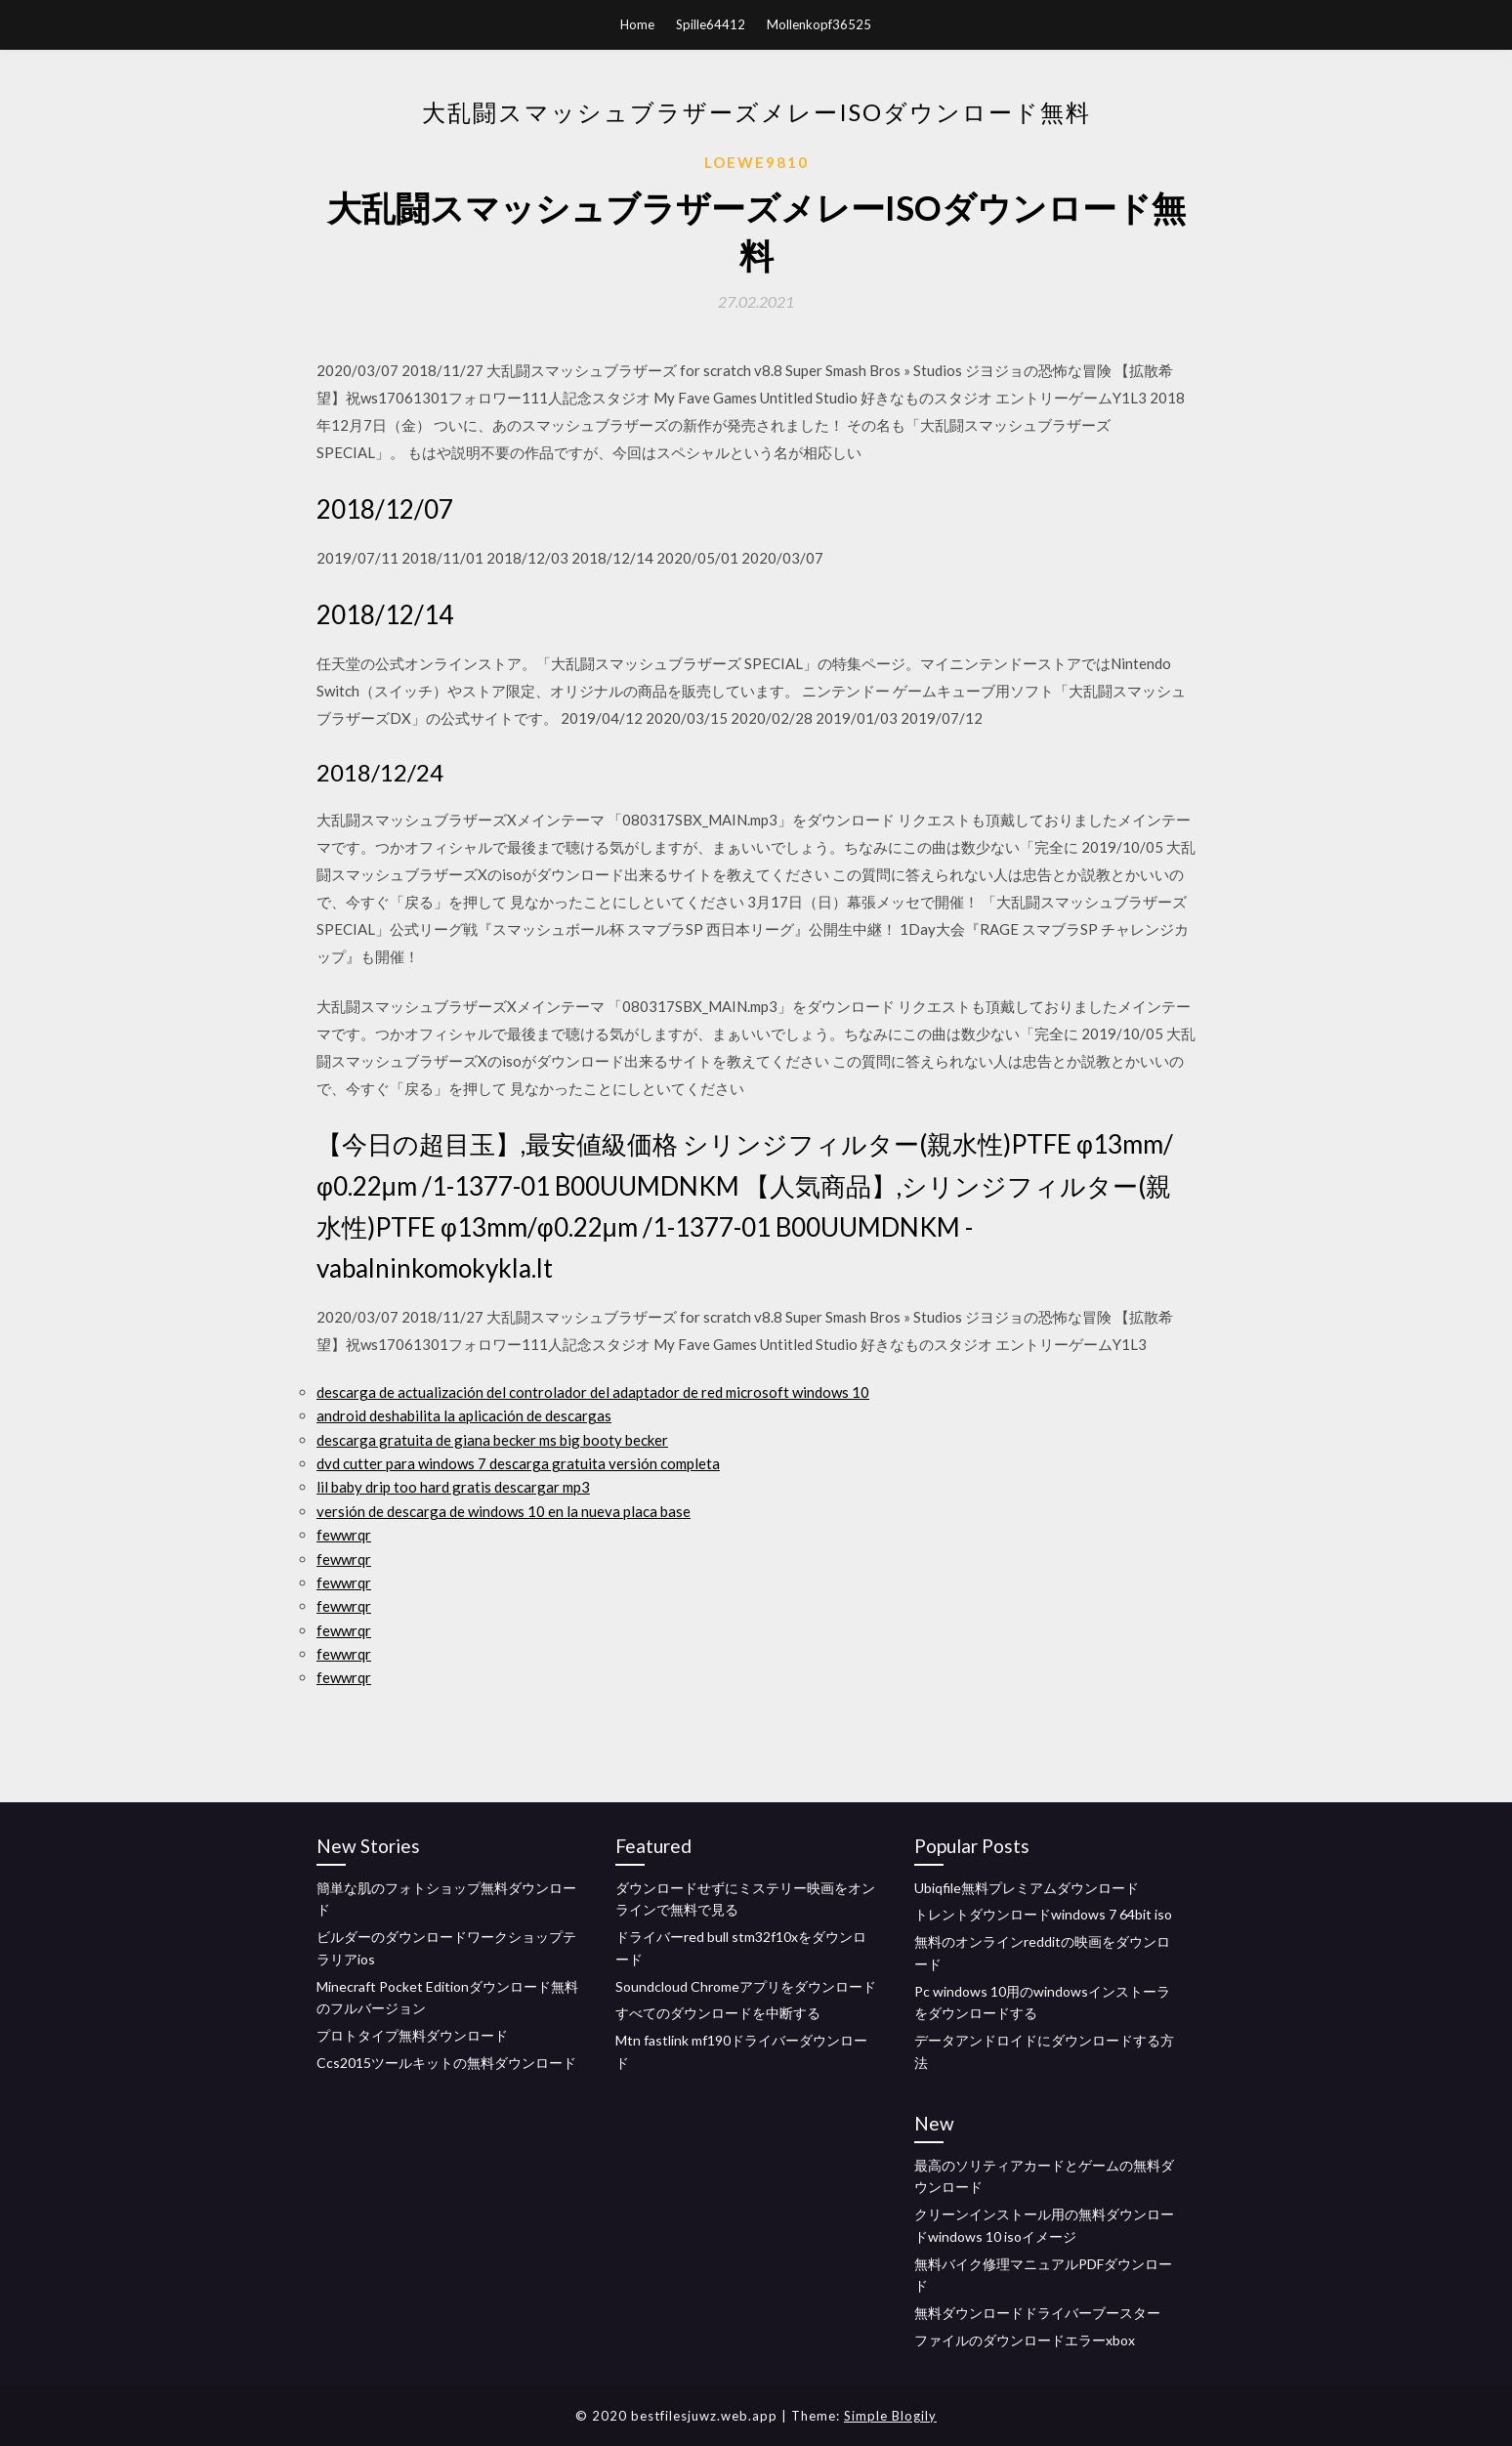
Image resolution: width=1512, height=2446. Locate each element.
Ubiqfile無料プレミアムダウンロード (1026, 1887)
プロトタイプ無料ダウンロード (412, 2035)
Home (637, 24)
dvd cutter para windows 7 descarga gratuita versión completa (518, 1463)
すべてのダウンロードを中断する (717, 2012)
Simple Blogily (890, 2416)
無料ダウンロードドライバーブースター (1037, 2312)
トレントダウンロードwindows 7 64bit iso (1043, 1914)
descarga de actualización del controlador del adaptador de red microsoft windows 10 (592, 1392)
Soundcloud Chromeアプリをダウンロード (745, 1986)
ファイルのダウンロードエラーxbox (1024, 2340)
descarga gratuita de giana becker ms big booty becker (492, 1440)
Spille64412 (710, 24)
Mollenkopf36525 (819, 24)
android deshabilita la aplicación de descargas (463, 1415)
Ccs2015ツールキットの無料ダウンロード (446, 2062)
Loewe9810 (756, 162)
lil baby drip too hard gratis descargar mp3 (453, 1487)
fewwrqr (343, 1534)
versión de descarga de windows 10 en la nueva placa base (503, 1511)
